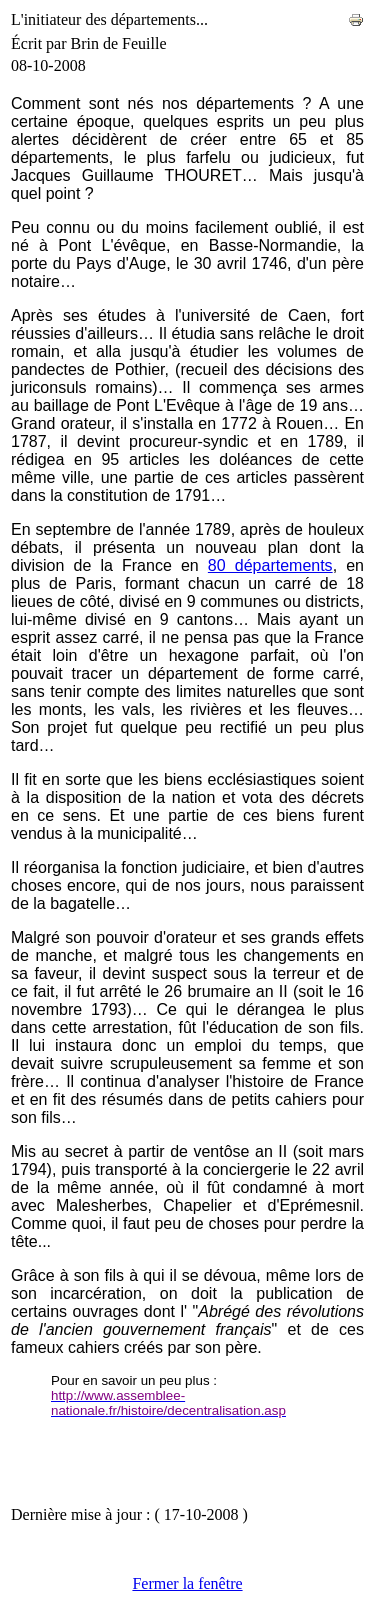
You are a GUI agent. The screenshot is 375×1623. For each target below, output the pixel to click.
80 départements (270, 565)
